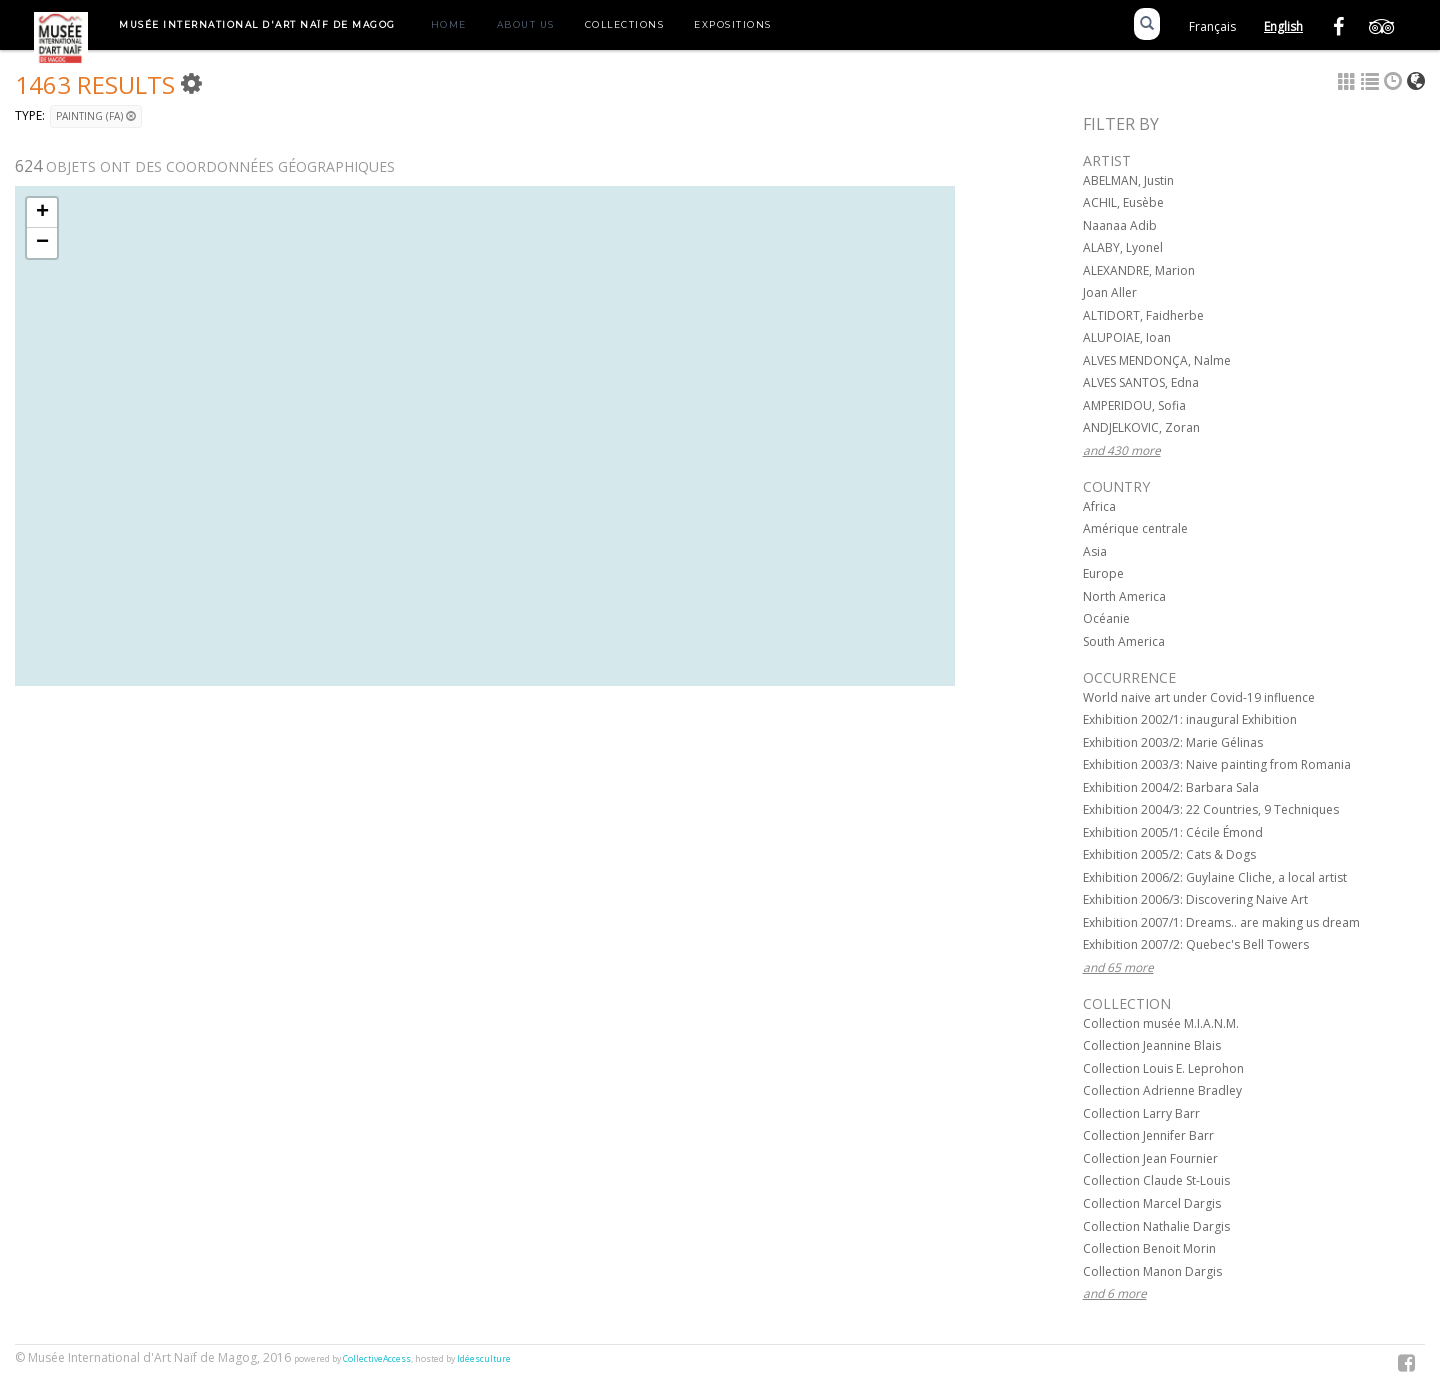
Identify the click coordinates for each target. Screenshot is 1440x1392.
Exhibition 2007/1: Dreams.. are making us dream (1221, 922)
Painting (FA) (96, 116)
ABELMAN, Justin (1128, 180)
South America (1124, 641)
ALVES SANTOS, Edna (1141, 382)
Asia (1095, 551)
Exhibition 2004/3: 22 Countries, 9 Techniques (1211, 809)
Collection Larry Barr (1141, 1113)
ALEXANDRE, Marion (1139, 270)
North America (1124, 596)
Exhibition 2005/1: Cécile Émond (1173, 832)
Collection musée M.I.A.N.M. (1161, 1023)
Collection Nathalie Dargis (1156, 1226)
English (1283, 26)
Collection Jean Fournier (1150, 1158)
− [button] (42, 243)
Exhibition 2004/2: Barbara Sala (1171, 787)
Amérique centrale (1135, 528)
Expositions (733, 24)
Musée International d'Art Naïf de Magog (257, 24)
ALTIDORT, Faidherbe (1143, 315)
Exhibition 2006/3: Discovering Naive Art (1195, 899)
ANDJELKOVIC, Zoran (1141, 427)
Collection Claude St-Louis (1156, 1180)
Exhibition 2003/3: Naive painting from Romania (1217, 764)
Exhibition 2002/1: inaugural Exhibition (1190, 719)
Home (449, 24)
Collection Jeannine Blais (1152, 1045)
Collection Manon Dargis (1152, 1271)
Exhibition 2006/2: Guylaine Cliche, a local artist (1215, 877)
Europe (1103, 573)
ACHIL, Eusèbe (1123, 202)
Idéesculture (484, 1359)
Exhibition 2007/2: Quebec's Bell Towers (1196, 944)
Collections (625, 24)
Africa (1099, 506)
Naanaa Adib (1120, 225)
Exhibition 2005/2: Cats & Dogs (1169, 854)
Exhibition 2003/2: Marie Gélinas (1173, 742)
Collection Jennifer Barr (1148, 1135)
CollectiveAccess (377, 1359)
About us (526, 24)
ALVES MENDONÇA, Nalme (1157, 360)
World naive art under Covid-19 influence (1199, 697)
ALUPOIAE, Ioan (1127, 337)
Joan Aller (1110, 292)
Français (1212, 26)
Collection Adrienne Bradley (1162, 1090)
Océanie (1106, 618)
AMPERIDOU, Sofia (1134, 405)
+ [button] (42, 213)
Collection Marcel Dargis (1152, 1203)
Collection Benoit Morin (1149, 1248)
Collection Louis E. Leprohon (1163, 1068)
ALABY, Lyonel (1123, 247)
